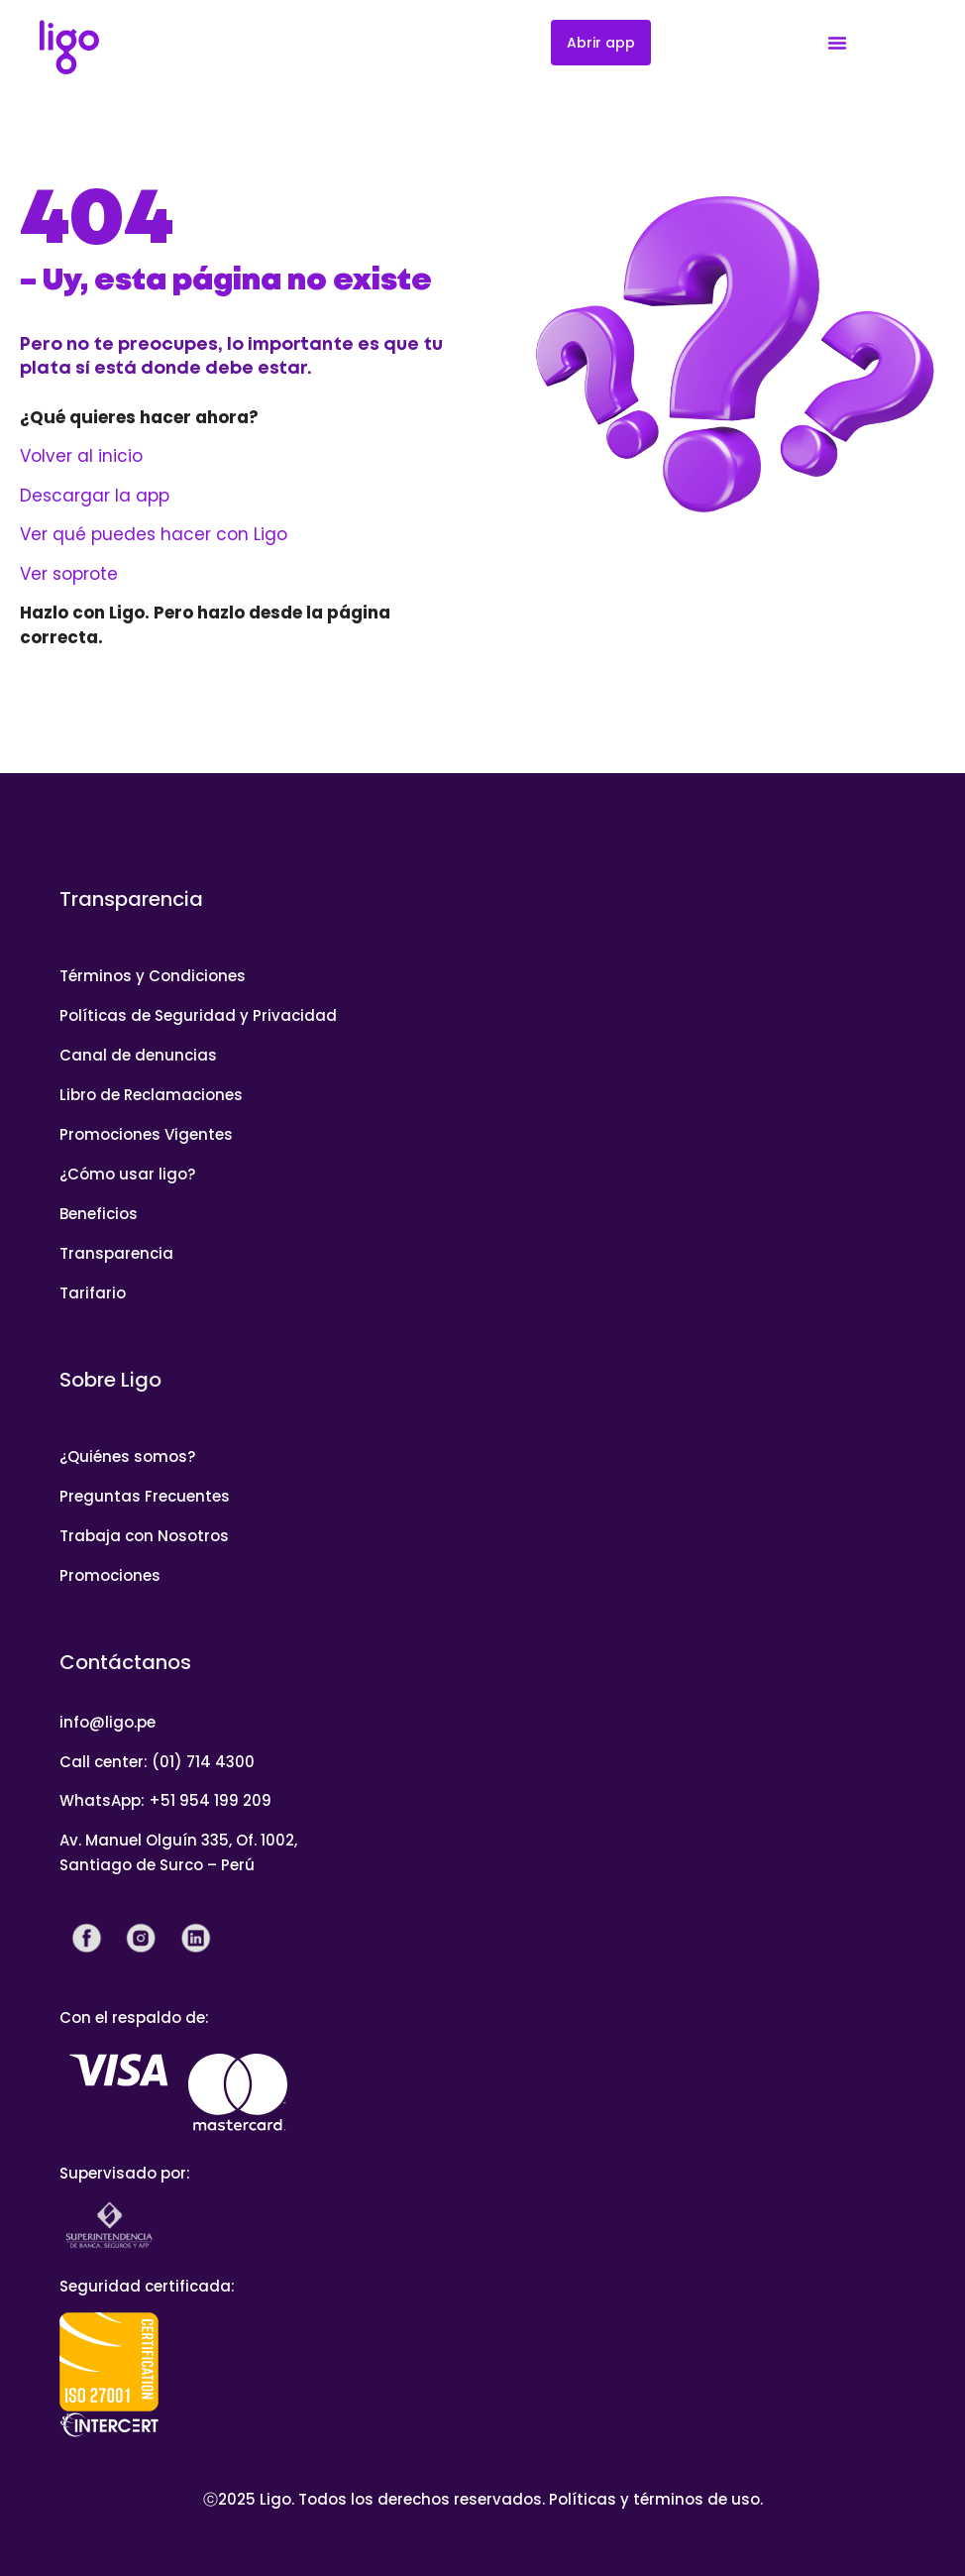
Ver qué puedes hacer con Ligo (153, 534)
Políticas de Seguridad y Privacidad (198, 1015)
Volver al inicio (81, 456)
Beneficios (98, 1213)
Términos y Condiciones (152, 975)
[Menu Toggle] (837, 43)
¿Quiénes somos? (127, 1456)
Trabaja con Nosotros (144, 1535)
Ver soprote (69, 574)
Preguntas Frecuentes (144, 1496)
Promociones (110, 1575)
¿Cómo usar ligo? (127, 1174)
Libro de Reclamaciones (151, 1094)
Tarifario (92, 1293)
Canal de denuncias (138, 1055)
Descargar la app (94, 495)
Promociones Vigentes (146, 1134)
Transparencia (116, 1253)
